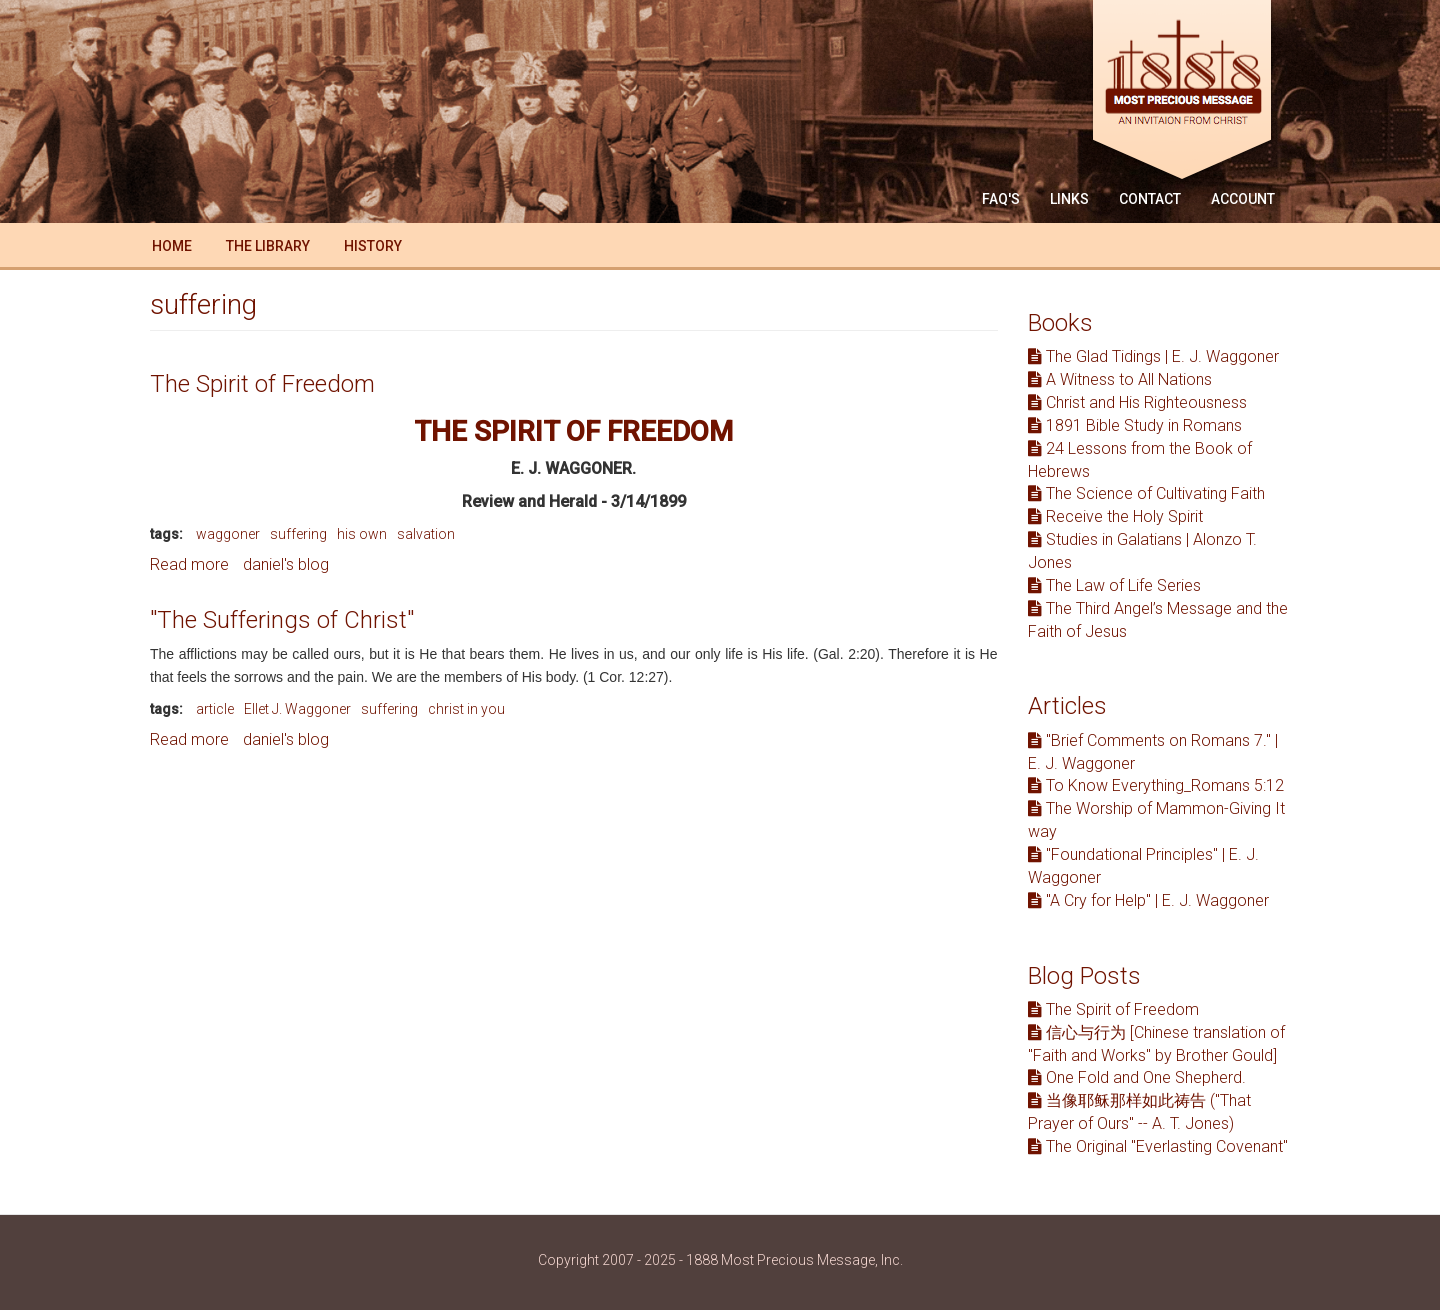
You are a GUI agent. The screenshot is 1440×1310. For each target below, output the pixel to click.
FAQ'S (1001, 199)
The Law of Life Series (1114, 585)
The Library (268, 246)
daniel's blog (286, 564)
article (215, 709)
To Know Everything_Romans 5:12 (1156, 785)
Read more (189, 564)
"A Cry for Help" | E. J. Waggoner (1148, 900)
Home (172, 246)
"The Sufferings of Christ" (282, 620)
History (373, 246)
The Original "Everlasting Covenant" (1158, 1146)
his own (362, 534)
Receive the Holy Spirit (1115, 516)
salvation (426, 534)
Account (1243, 199)
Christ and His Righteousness (1137, 402)
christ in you (466, 709)
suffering (298, 534)
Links (1069, 199)
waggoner (228, 534)
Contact (1150, 199)
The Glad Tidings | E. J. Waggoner (1153, 356)
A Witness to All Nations (1120, 379)
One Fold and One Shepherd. (1137, 1077)
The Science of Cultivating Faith (1146, 493)
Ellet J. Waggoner (297, 709)
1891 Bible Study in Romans (1135, 425)
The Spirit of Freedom (262, 384)
